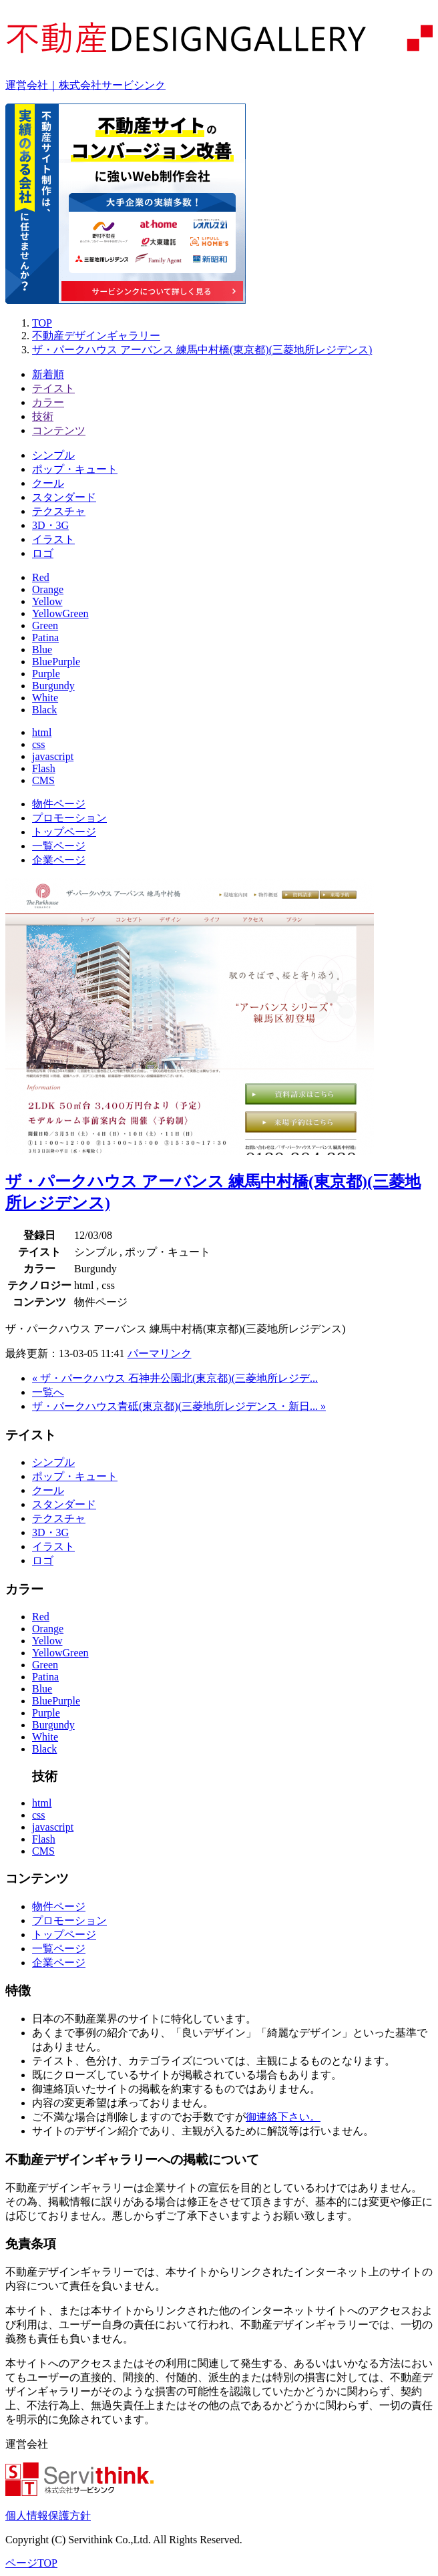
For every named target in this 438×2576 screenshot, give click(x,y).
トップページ (64, 832)
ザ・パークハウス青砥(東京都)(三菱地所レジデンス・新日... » (179, 1406)
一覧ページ (58, 846)
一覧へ (48, 1392)
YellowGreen (60, 613)
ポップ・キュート (75, 469)
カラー (48, 402)
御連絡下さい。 (283, 2117)
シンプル (53, 455)
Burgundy (53, 685)
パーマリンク (160, 1353)
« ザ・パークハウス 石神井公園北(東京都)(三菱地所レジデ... (175, 1378)
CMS (43, 780)
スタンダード (64, 497)
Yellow (47, 601)
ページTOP (31, 2563)
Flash (43, 768)
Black (44, 709)
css (38, 744)
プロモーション (69, 817)
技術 (42, 416)
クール (48, 483)
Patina (45, 637)
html (41, 732)
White (45, 697)
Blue (42, 649)
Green (45, 625)
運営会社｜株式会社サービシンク (85, 85)
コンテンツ (58, 430)
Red (40, 577)
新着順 (48, 374)
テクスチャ (58, 511)
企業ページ (58, 860)
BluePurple (56, 661)
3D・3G (50, 525)
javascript (52, 756)
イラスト (53, 539)
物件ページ (58, 803)
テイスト (53, 388)
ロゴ (42, 553)
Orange (47, 589)
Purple (46, 673)
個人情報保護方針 (48, 2515)
